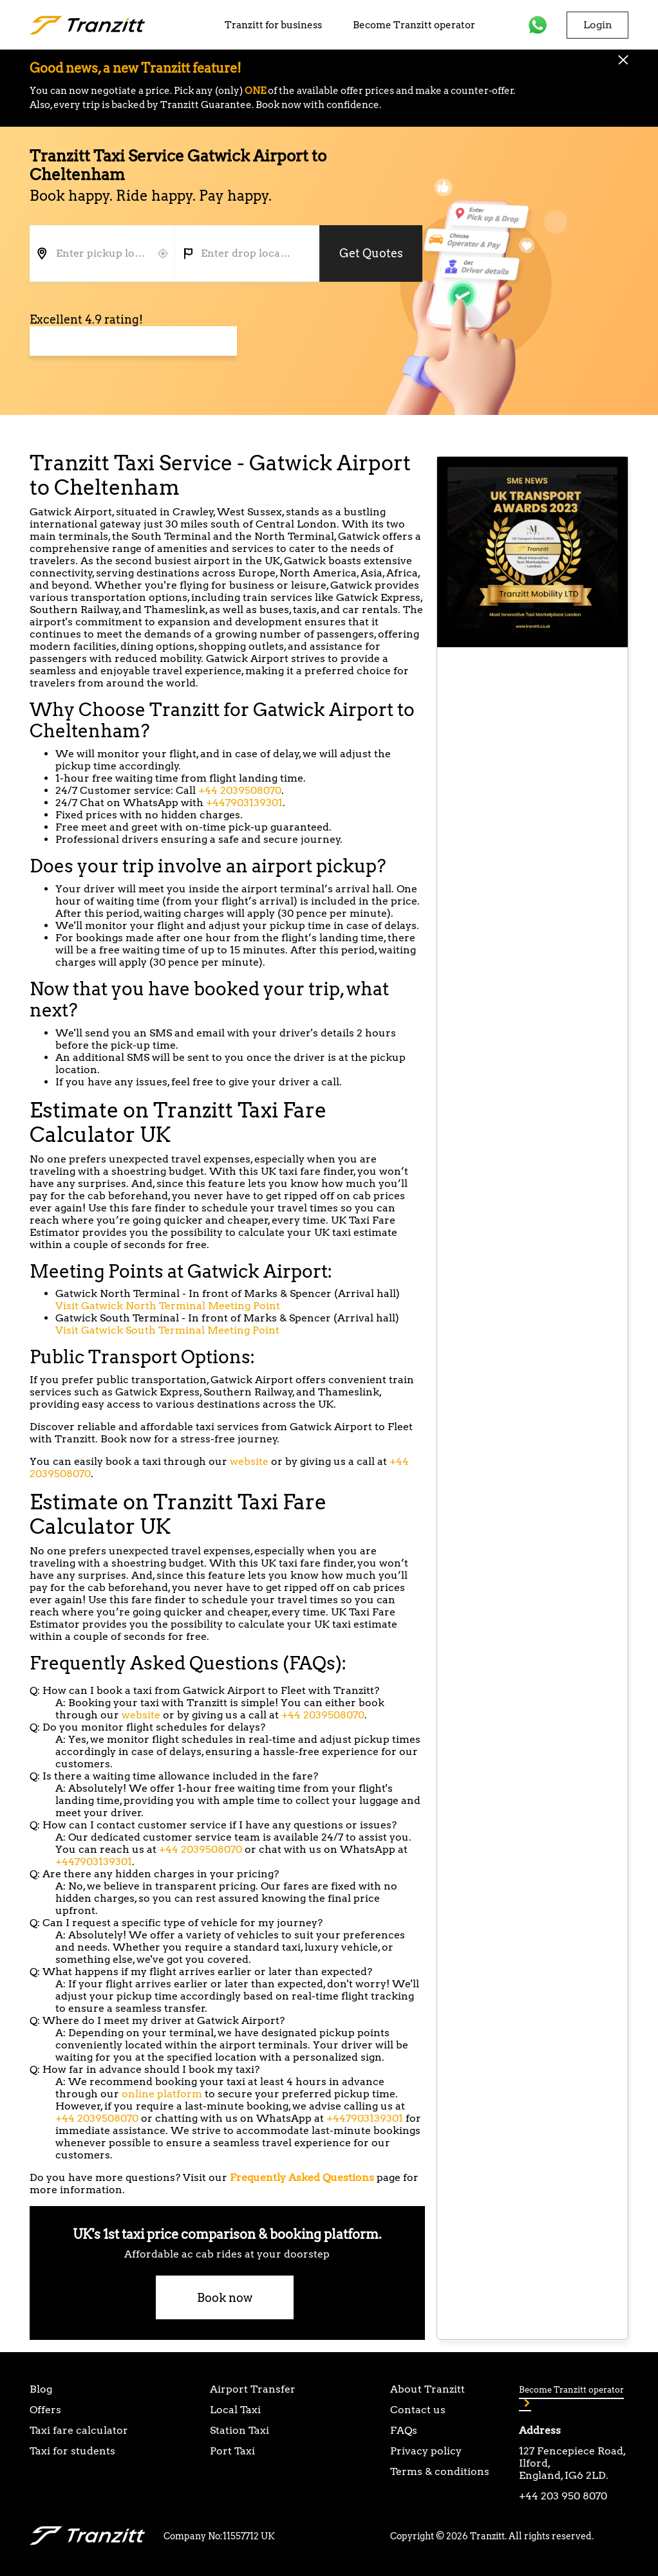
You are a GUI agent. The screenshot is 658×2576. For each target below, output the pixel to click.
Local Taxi (235, 2410)
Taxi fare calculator (79, 2430)
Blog (41, 2389)
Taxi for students (72, 2451)
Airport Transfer (253, 2389)
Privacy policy (426, 2451)
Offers (45, 2410)
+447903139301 (244, 802)
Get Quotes (371, 253)
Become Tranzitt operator (414, 25)
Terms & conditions (439, 2471)
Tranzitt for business (273, 25)
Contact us (418, 2410)
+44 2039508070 (239, 790)
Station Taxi (239, 2430)
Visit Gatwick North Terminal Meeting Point (167, 1306)
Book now (224, 2298)
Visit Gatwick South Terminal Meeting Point (167, 1330)
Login (597, 25)
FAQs (403, 2430)
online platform (162, 2094)
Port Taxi (232, 2451)
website (249, 1461)
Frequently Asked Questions (302, 2177)
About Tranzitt (427, 2389)
